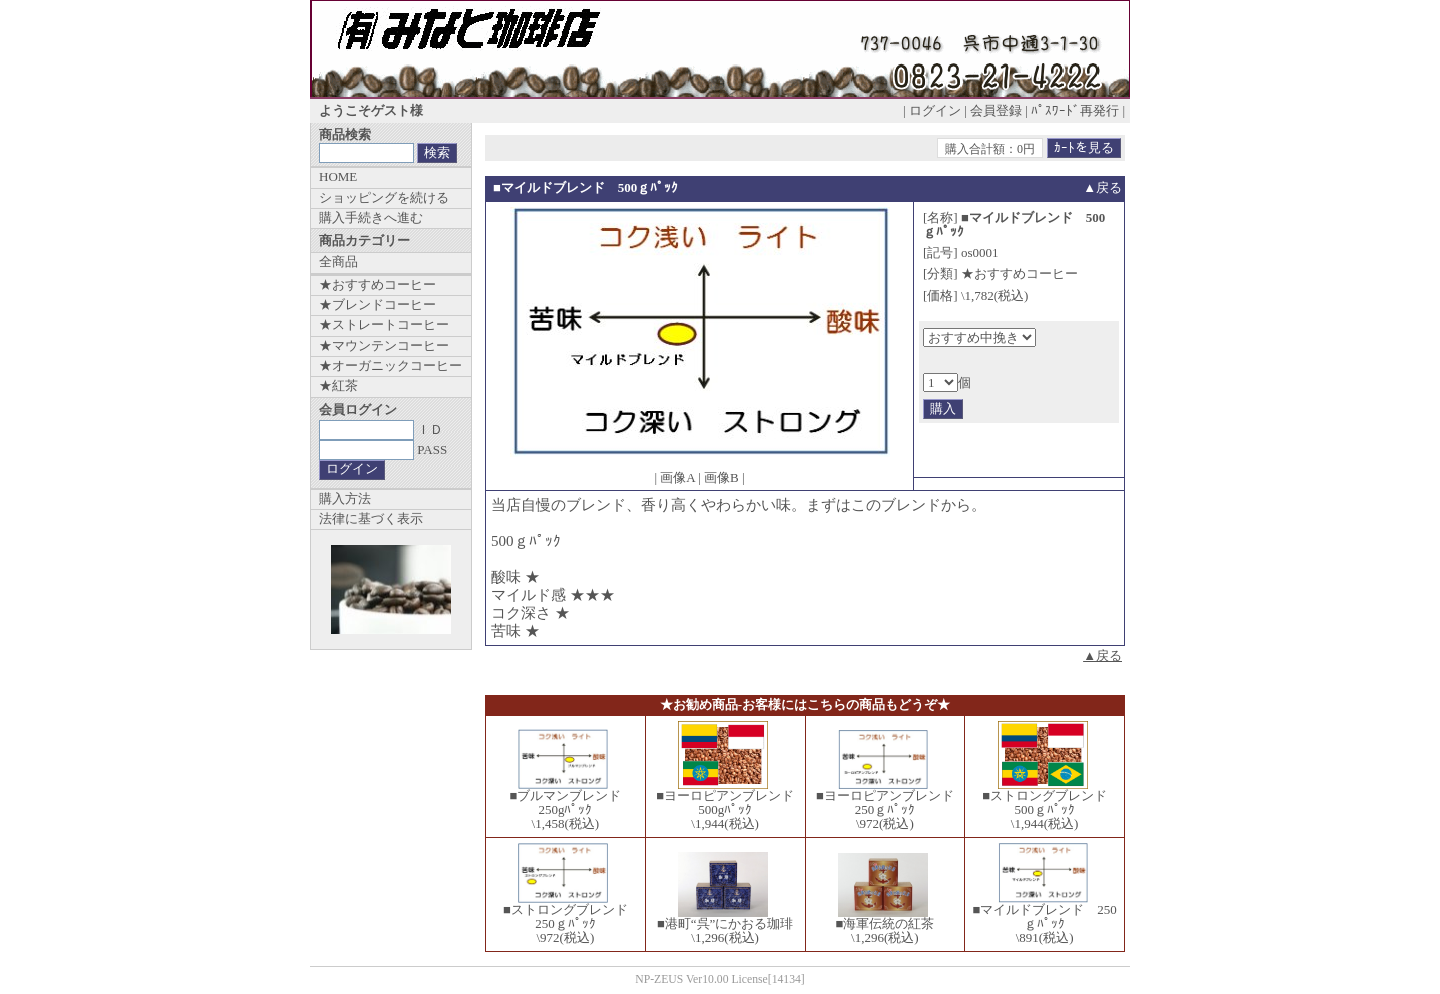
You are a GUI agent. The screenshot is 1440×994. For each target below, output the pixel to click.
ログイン (935, 110)
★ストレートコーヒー (384, 324)
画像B (721, 477)
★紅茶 (338, 385)
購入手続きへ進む (371, 217)
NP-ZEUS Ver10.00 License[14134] (720, 979)
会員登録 (996, 110)
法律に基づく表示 (371, 518)
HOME (338, 176)
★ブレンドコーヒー (377, 304)
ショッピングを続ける (384, 197)
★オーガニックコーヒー (390, 365)
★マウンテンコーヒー (384, 345)
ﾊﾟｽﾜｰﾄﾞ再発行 (1075, 110)
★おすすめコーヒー (377, 284)
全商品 (338, 261)
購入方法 (345, 498)
